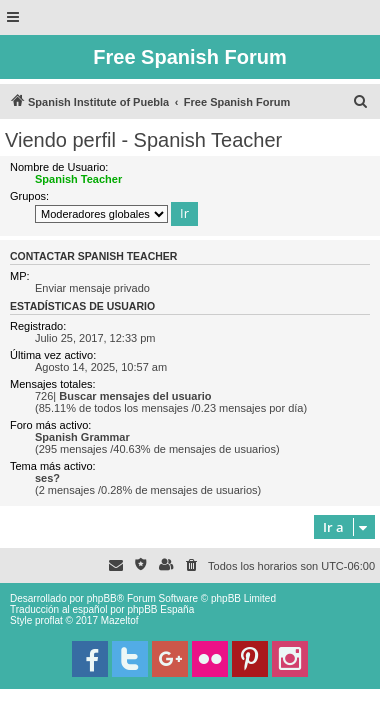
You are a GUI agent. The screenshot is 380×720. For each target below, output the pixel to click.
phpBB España (160, 609)
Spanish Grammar (82, 437)
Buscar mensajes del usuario (135, 396)
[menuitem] (361, 102)
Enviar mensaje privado (92, 288)
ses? (47, 478)
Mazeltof (120, 620)
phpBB (102, 598)
